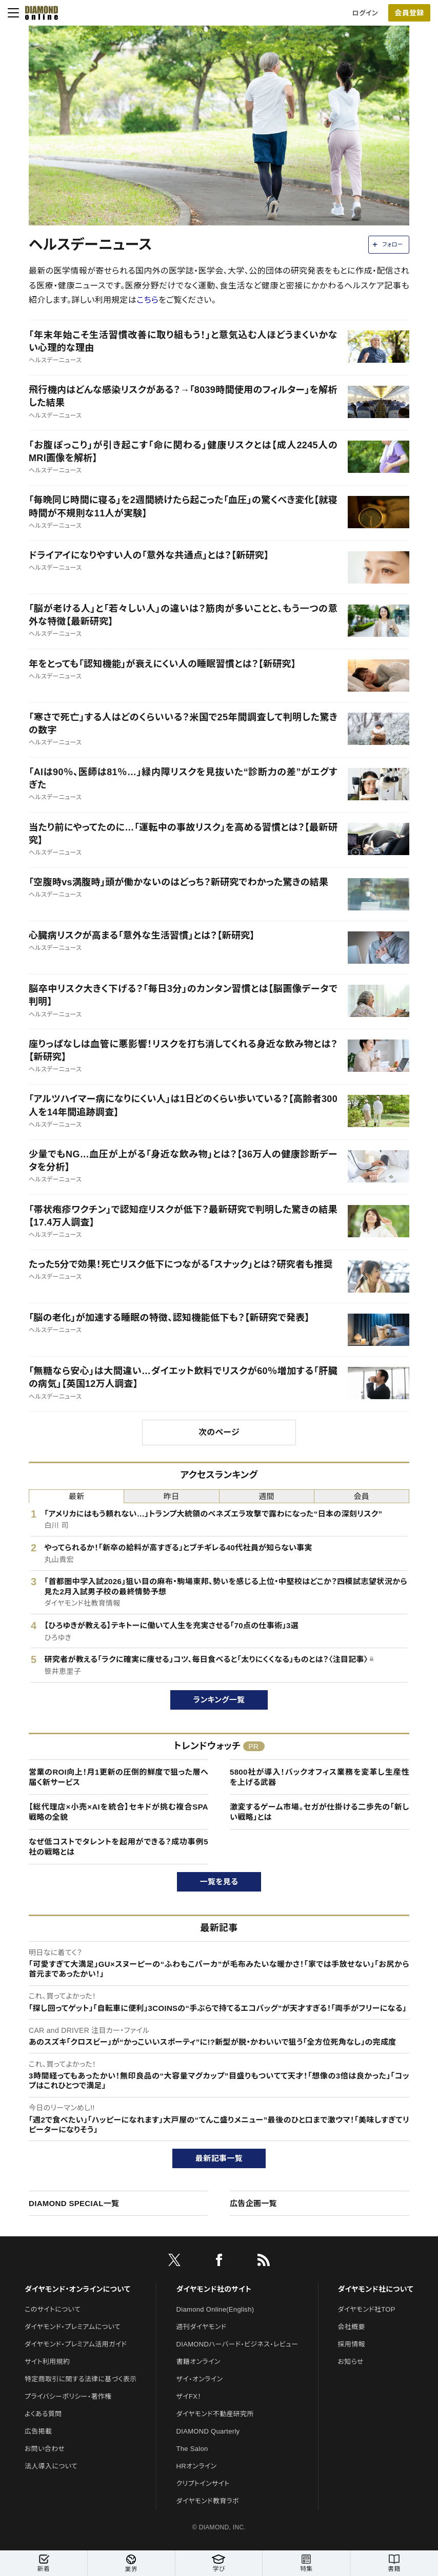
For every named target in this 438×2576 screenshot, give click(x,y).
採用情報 (351, 2344)
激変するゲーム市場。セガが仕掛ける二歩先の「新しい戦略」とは (319, 1811)
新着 (43, 2563)
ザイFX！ (189, 2396)
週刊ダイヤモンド (201, 2327)
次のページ (219, 1432)
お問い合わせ (45, 2449)
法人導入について (51, 2466)
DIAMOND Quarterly (208, 2431)
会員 (362, 1496)
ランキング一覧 (219, 1699)
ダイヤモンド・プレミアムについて (73, 2327)
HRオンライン (196, 2466)
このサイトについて (53, 2309)
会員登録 (409, 13)
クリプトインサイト (203, 2483)
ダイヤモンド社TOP (366, 2309)
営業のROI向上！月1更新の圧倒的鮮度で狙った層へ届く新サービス (118, 1777)
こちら (147, 300)
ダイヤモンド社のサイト (213, 2289)
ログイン (365, 13)
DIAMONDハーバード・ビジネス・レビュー (237, 2344)
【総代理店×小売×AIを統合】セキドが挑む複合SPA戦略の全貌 (118, 1811)
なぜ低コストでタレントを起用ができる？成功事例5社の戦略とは (118, 1846)
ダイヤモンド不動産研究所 (215, 2414)
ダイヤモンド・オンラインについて (77, 2289)
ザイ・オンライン (199, 2379)
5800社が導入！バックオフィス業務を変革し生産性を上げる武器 (319, 1777)
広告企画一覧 (253, 2203)
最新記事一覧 (219, 2158)
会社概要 (351, 2327)
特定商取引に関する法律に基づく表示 (80, 2379)
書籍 (394, 2563)
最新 (77, 1496)
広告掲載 (38, 2431)
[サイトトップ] (38, 13)
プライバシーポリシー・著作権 (68, 2396)
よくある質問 (43, 2414)
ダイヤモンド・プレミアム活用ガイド (76, 2344)
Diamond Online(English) (215, 2309)
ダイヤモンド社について (375, 2289)
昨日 (172, 1496)
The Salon (192, 2449)
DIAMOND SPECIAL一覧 (74, 2203)
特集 (306, 2563)
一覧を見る (219, 1881)
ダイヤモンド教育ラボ (207, 2501)
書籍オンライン (198, 2361)
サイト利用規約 (47, 2361)
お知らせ (351, 2361)
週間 (266, 1496)
